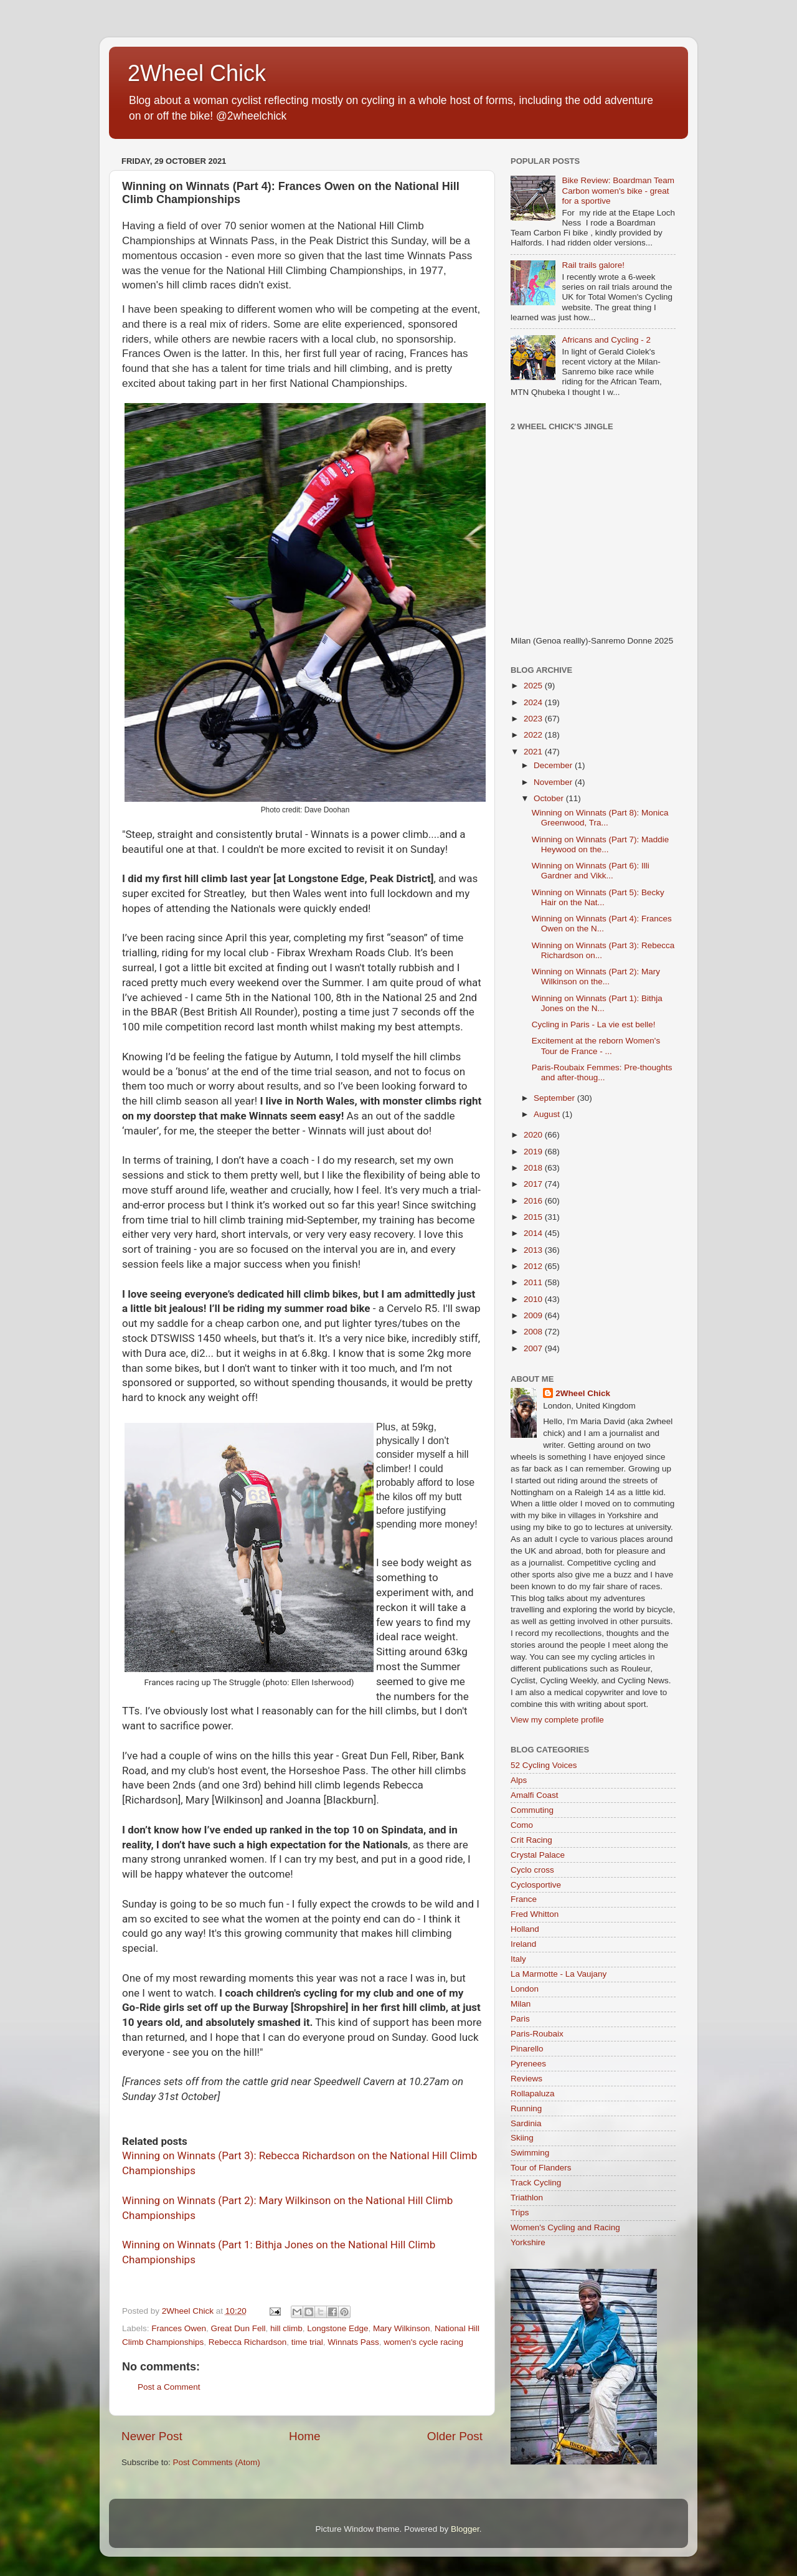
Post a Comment (169, 2387)
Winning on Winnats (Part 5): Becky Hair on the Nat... (598, 897)
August (548, 1114)
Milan (521, 2003)
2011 (534, 1282)
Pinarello (527, 2048)
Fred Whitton (535, 1914)
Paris (520, 2018)
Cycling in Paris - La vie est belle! (594, 1024)
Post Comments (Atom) (216, 2462)
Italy (518, 1959)
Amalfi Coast (535, 1795)
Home (304, 2436)
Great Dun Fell (238, 2328)
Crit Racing (531, 1840)
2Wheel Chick (197, 73)
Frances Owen (178, 2328)
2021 (534, 751)
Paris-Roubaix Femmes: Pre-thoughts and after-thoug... (602, 1072)
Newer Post (151, 2436)
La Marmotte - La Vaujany (558, 1974)
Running (526, 2108)
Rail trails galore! (593, 265)
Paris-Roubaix (537, 2033)
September (555, 1098)
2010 (534, 1299)
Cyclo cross (532, 1870)
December (554, 765)
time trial (307, 2342)
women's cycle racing (423, 2342)
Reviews (526, 2078)
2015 (534, 1217)
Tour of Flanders (541, 2167)
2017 (534, 1184)
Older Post (455, 2436)
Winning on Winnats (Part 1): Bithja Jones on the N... (597, 1003)
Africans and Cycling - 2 (606, 340)
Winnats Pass (353, 2342)
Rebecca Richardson (247, 2342)
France (524, 1899)
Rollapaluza (533, 2093)
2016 (534, 1200)
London (525, 1989)
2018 (534, 1167)
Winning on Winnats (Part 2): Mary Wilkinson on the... (596, 976)
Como (522, 1825)
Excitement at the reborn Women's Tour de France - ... (596, 1045)
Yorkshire (528, 2242)
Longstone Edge (337, 2328)
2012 (534, 1266)
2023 (534, 718)
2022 (534, 734)
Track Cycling (536, 2182)
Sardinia (526, 2123)
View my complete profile (557, 1719)
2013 (534, 1250)
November (554, 782)
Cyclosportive (536, 1884)
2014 (534, 1233)
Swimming (530, 2152)
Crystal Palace (538, 1855)
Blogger (465, 2529)
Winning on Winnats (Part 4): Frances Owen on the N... (602, 923)
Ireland (523, 1944)
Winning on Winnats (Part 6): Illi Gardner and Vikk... (590, 870)
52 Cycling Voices (544, 1765)
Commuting (532, 1810)
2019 (534, 1151)
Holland (525, 1929)
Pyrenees (528, 2063)
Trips (520, 2212)
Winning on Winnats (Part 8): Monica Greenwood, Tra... (600, 817)
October (550, 798)
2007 (534, 1348)
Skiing (522, 2137)
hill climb (286, 2328)
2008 (534, 1331)
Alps (519, 1780)
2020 (534, 1134)
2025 (534, 685)
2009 (534, 1315)
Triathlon (527, 2197)
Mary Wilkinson (401, 2328)
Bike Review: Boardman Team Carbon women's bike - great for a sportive (618, 190)
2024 (534, 702)
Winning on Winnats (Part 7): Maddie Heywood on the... (600, 844)
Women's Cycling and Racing (565, 2227)
